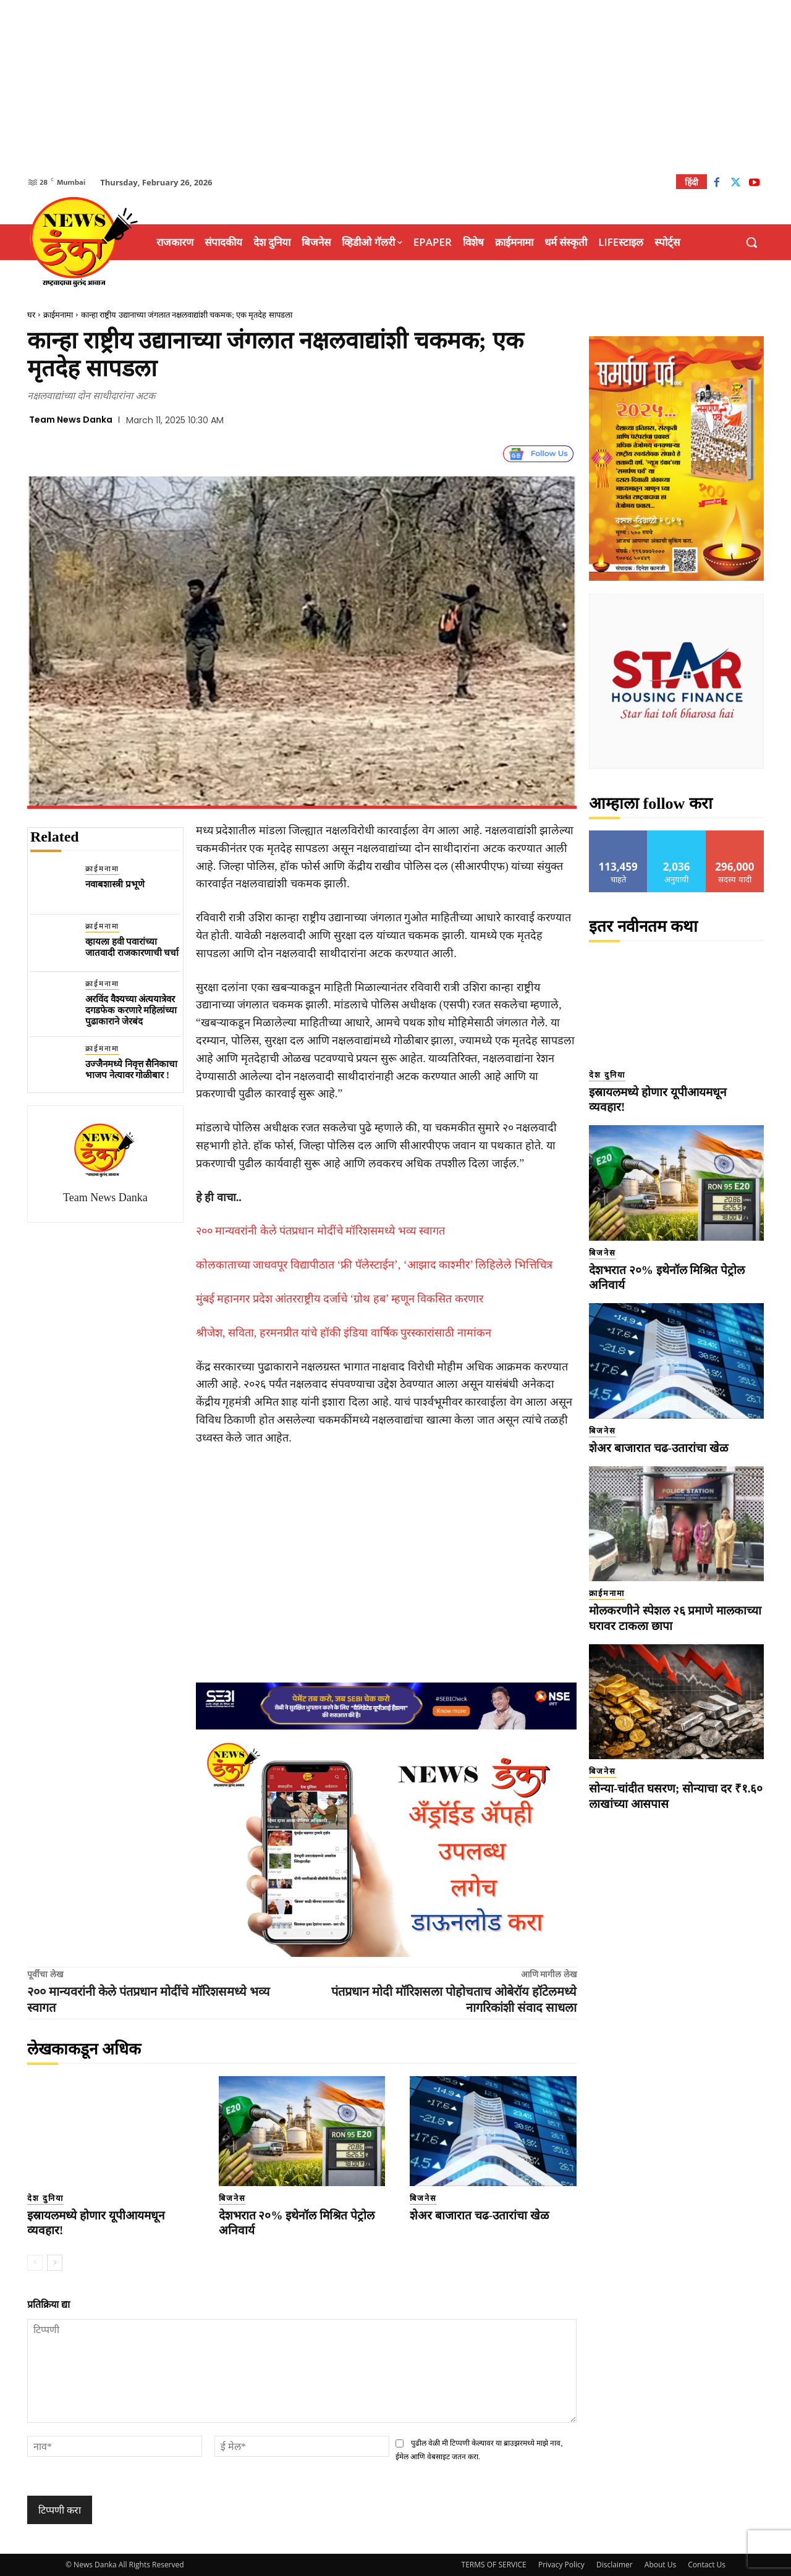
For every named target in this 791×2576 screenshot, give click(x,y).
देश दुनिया (45, 2198)
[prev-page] (35, 2263)
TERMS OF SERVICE (494, 2564)
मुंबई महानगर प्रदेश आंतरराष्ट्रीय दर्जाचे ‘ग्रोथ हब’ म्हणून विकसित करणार (339, 1299)
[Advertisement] (395, 86)
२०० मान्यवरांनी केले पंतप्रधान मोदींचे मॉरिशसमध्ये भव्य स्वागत (321, 1231)
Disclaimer (614, 2564)
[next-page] (54, 2263)
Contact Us (706, 2564)
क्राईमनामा (58, 314)
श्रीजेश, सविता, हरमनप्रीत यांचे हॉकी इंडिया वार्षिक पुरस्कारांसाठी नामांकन (343, 1333)
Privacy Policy (561, 2564)
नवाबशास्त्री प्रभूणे (115, 884)
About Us (660, 2564)
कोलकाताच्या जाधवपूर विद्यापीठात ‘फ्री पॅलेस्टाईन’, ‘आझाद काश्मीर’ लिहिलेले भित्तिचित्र (374, 1265)
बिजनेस (232, 2198)
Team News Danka (70, 419)
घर (31, 314)
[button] (751, 242)
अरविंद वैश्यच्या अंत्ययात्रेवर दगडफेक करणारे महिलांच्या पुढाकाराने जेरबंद (131, 1010)
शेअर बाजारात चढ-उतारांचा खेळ (479, 2215)
